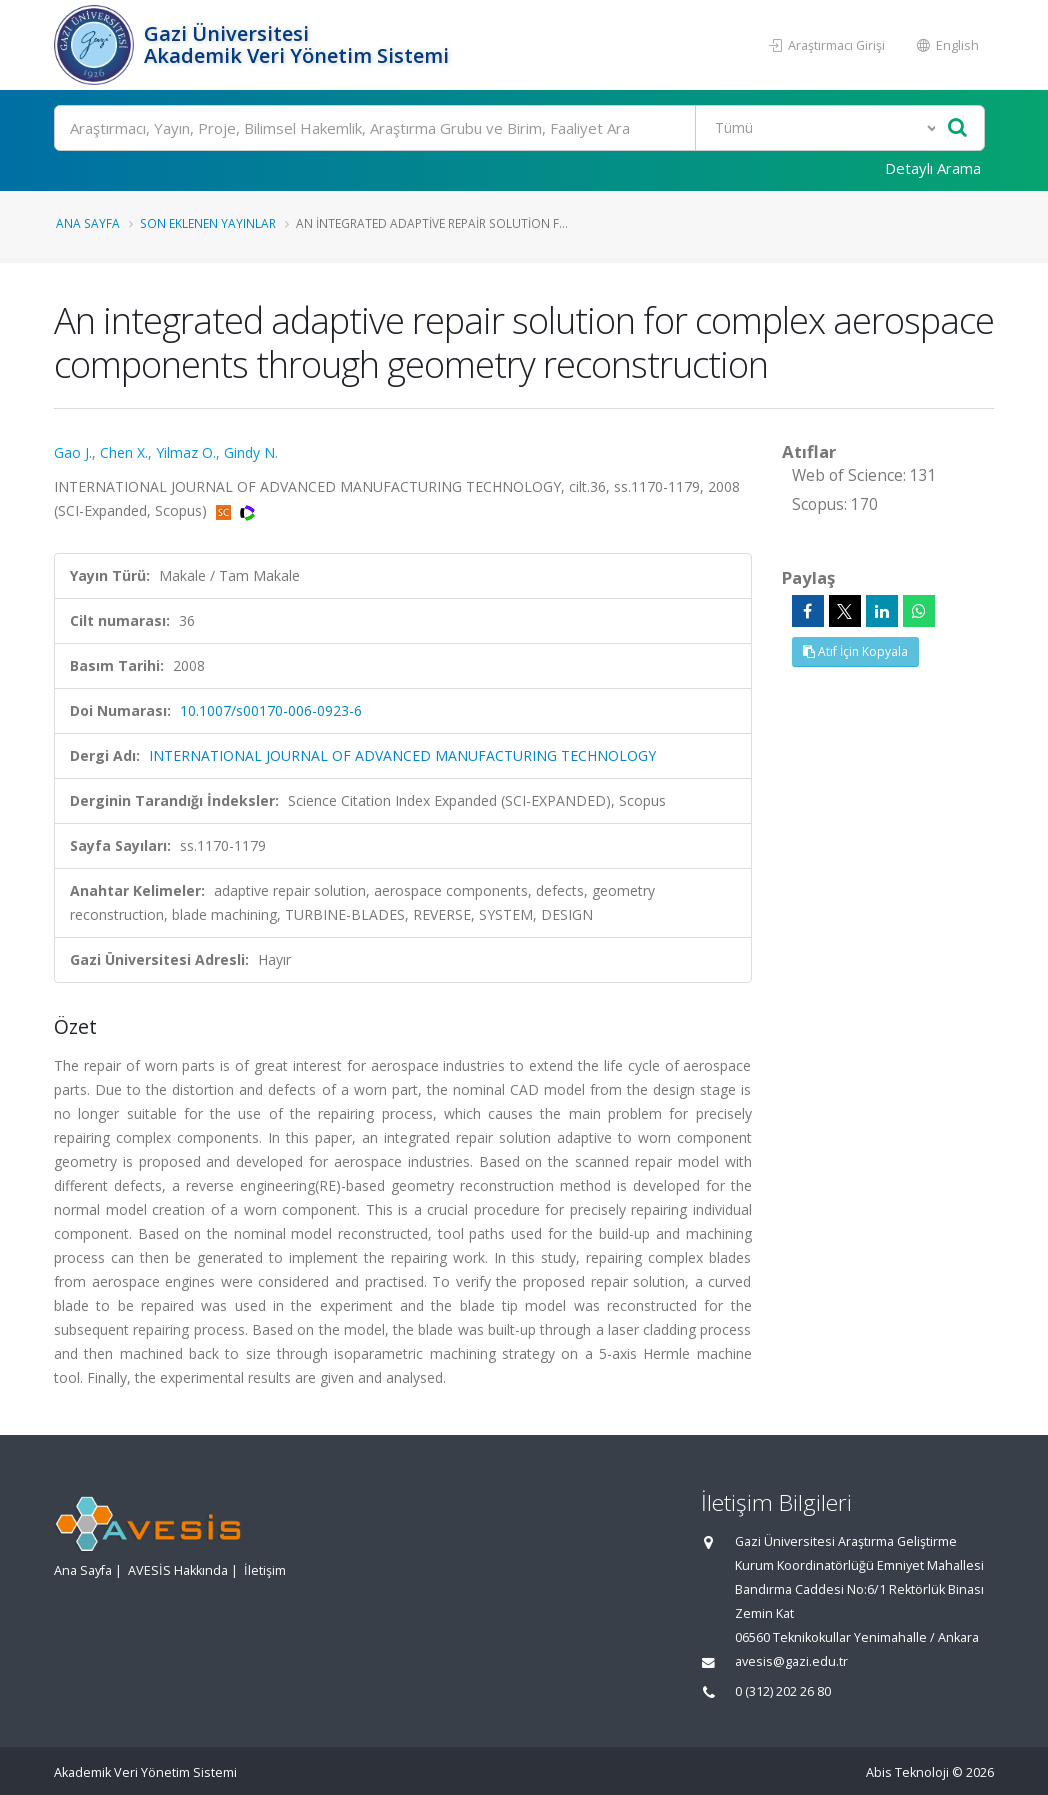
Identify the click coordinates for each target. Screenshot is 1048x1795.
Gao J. (73, 452)
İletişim (265, 1570)
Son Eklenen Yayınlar (208, 223)
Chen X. (124, 452)
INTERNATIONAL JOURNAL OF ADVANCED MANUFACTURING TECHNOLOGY (402, 755)
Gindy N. (251, 452)
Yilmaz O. (186, 452)
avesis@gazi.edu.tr (791, 1661)
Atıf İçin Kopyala (855, 651)
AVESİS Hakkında (178, 1570)
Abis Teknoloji (907, 1772)
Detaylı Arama (933, 168)
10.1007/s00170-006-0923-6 (271, 710)
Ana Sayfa (88, 223)
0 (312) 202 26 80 (783, 1691)
